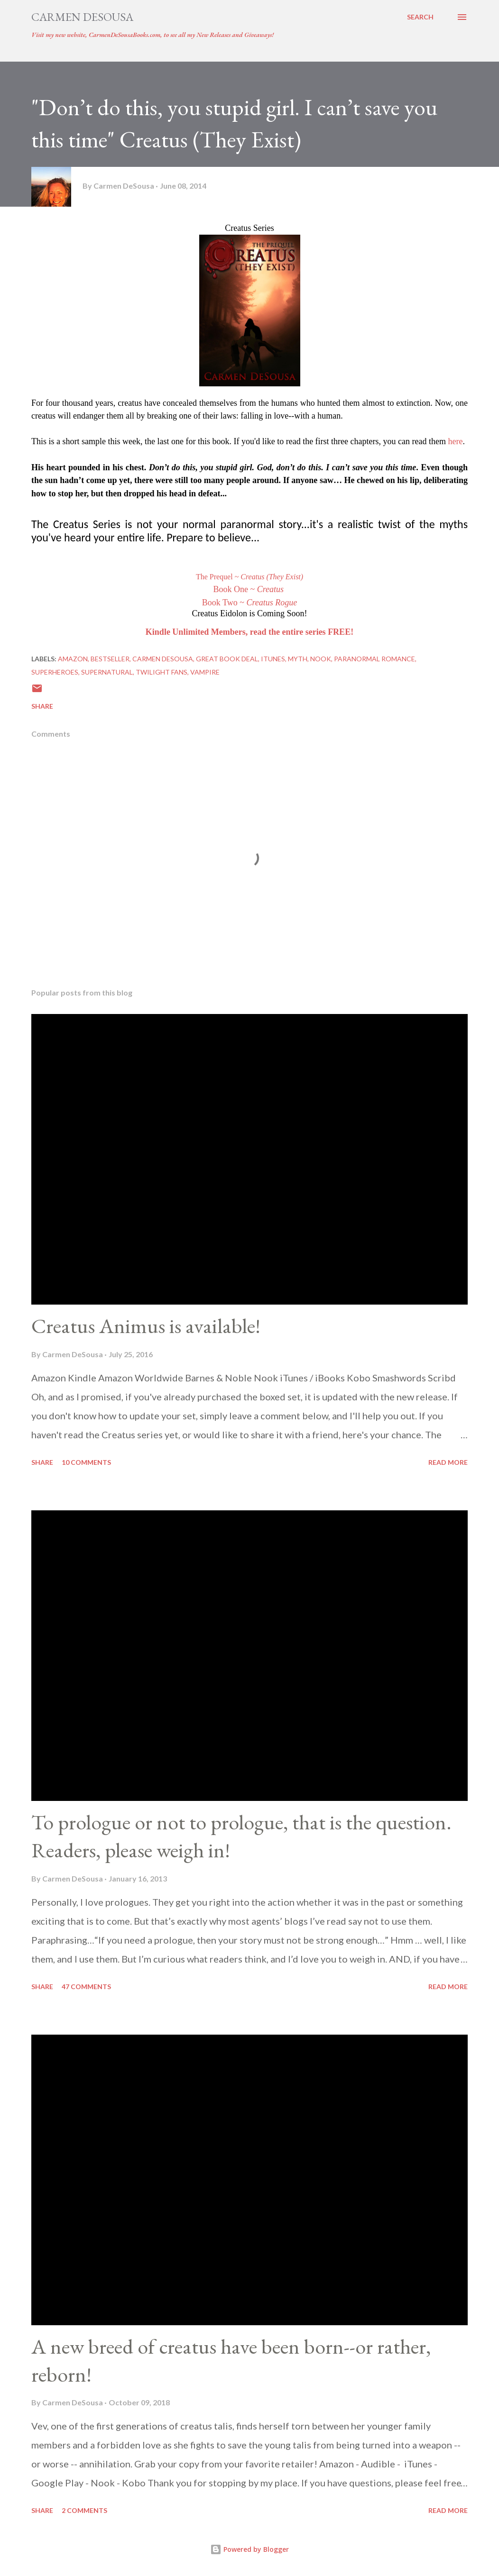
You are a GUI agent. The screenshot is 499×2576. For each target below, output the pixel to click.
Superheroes (54, 672)
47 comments (86, 1986)
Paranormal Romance (374, 659)
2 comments (84, 2510)
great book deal (227, 659)
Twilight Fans (161, 672)
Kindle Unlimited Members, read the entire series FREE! (249, 632)
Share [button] (42, 706)
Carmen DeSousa (82, 16)
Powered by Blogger (249, 2549)
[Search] (420, 17)
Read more (448, 1462)
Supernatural (107, 672)
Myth (297, 659)
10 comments (86, 1462)
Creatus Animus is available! (145, 1325)
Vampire (205, 672)
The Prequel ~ (249, 577)
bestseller (110, 659)
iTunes (273, 659)
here (455, 441)
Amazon (73, 659)
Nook (320, 659)
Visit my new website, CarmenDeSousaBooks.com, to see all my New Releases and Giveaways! (152, 34)
